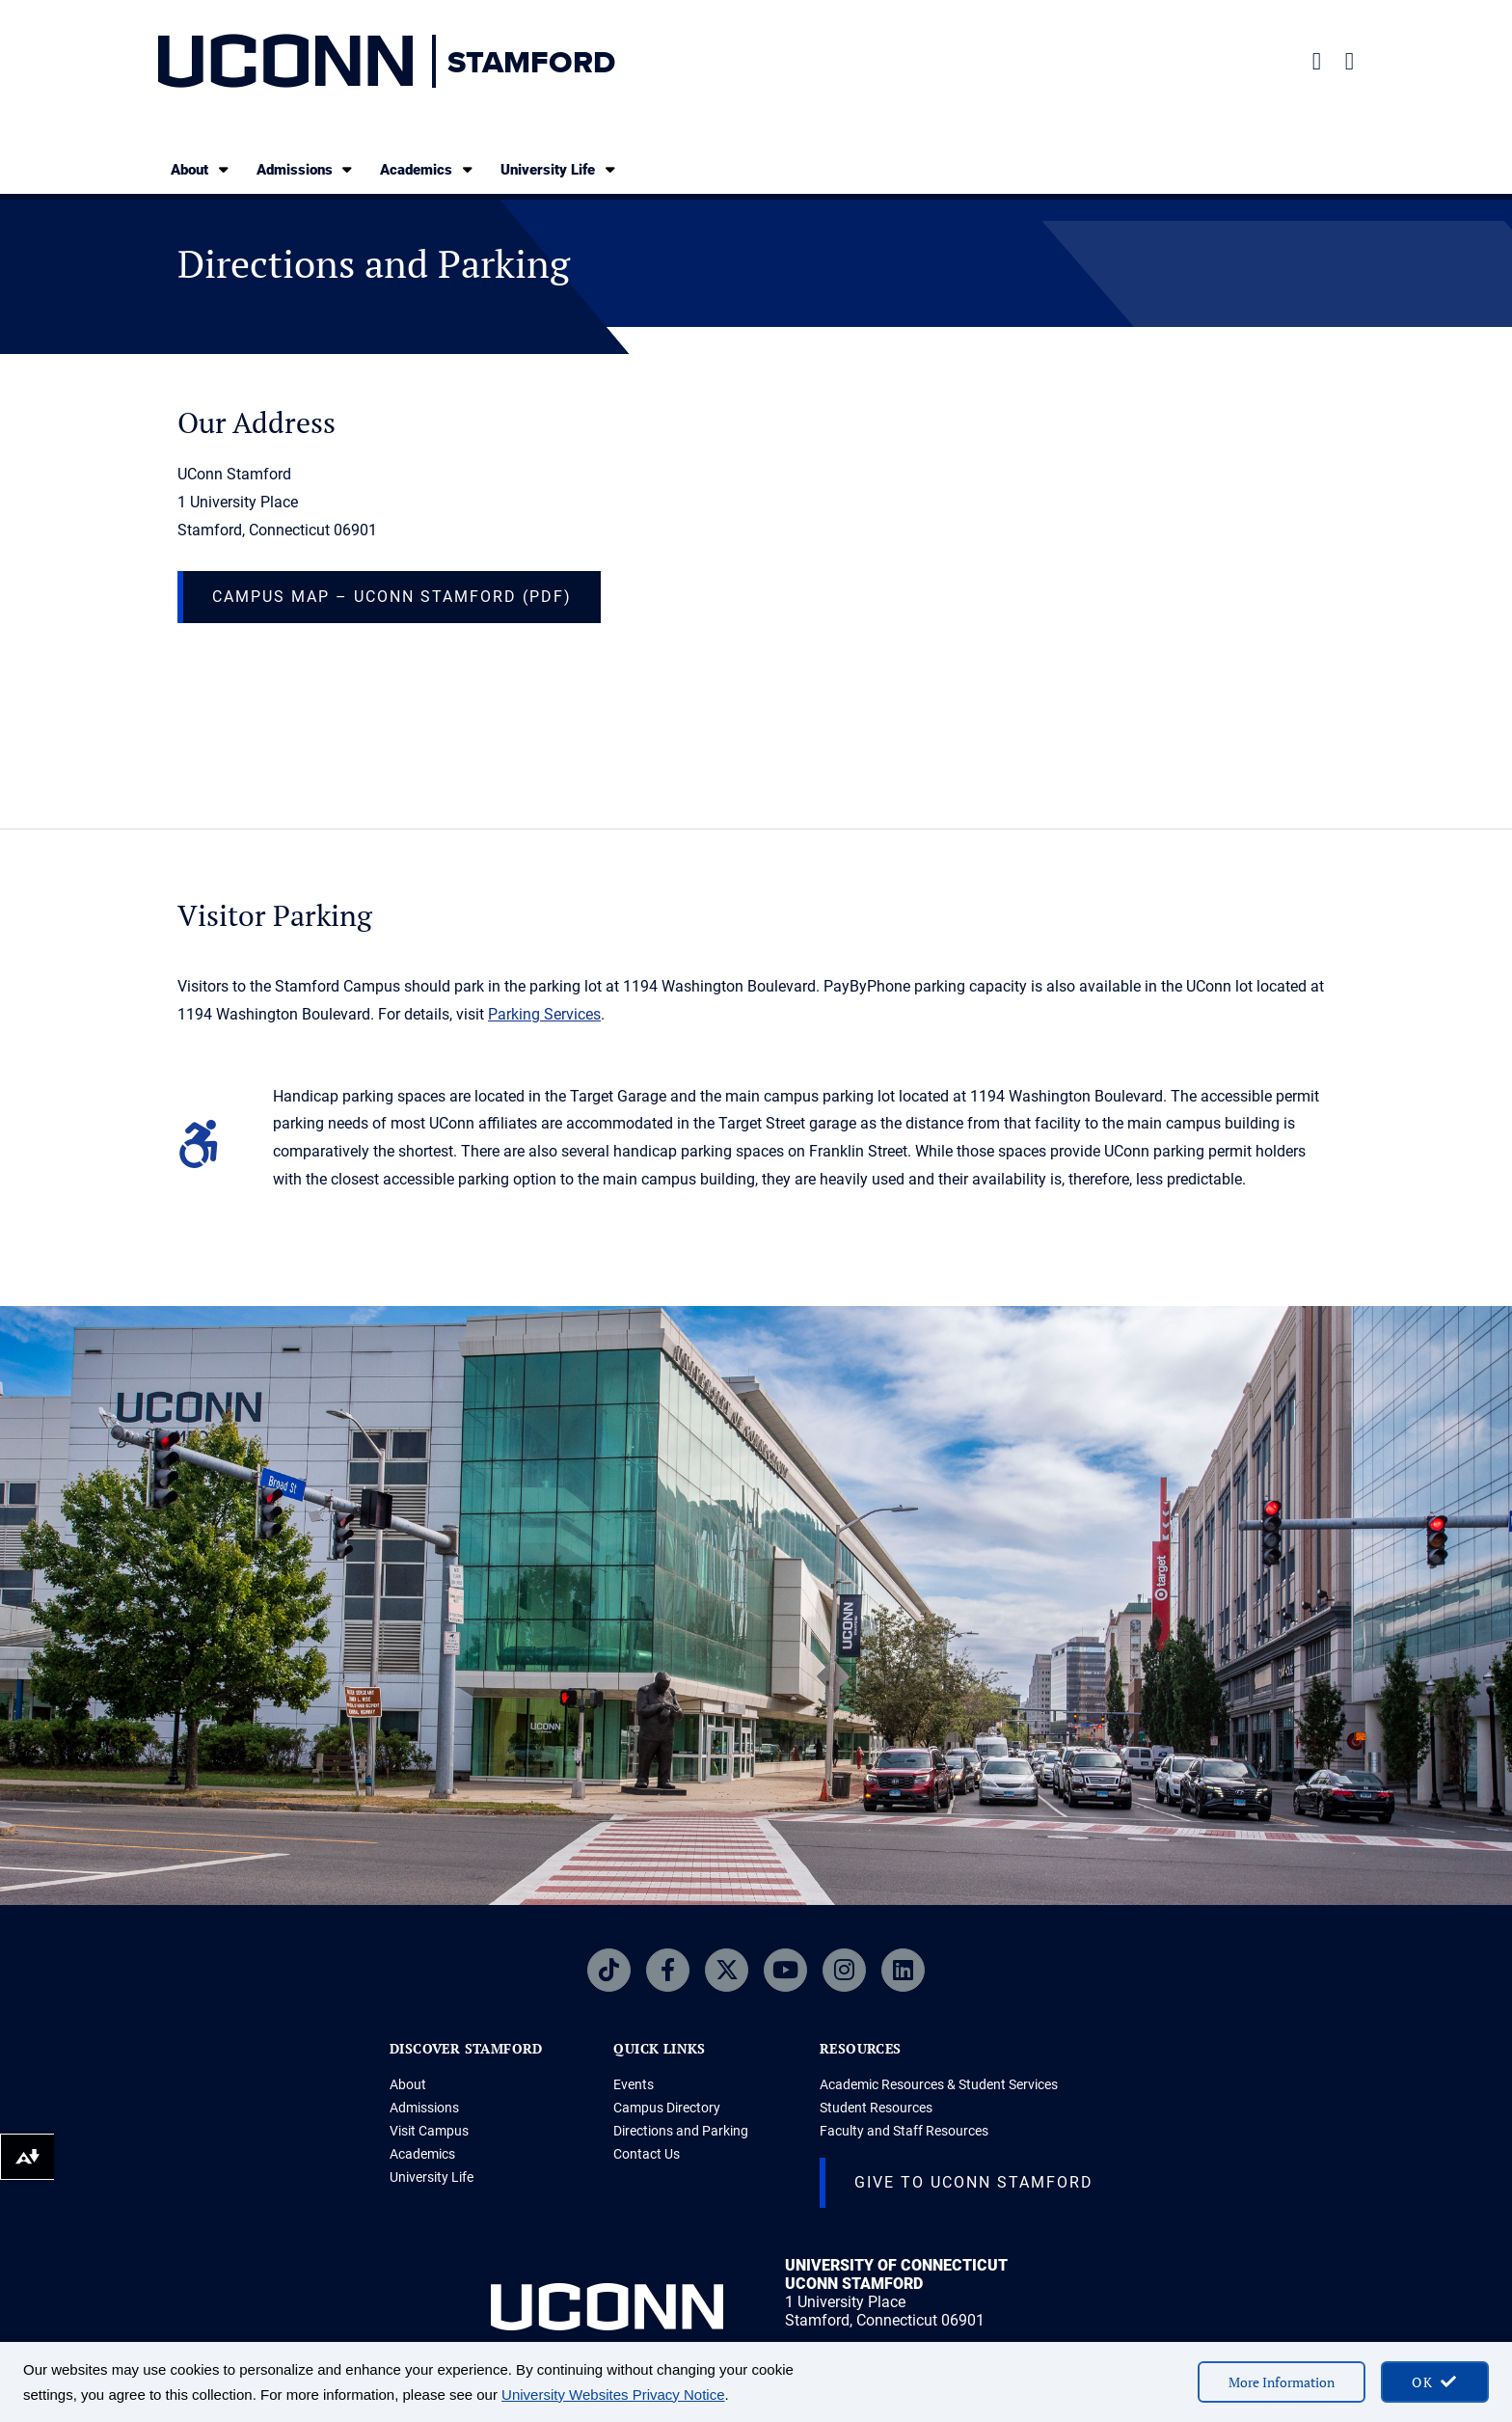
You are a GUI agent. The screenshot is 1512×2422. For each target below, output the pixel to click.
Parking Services (544, 1014)
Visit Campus (429, 2130)
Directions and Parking (680, 2130)
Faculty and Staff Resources (904, 2130)
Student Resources (876, 2107)
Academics (427, 169)
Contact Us (646, 2154)
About (201, 169)
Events (633, 2084)
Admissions (306, 169)
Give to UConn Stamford (974, 2182)
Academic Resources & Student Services (939, 2084)
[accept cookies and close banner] (1435, 2382)
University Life (559, 169)
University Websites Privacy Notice (612, 2394)
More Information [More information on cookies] (1281, 2382)
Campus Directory (666, 2107)
